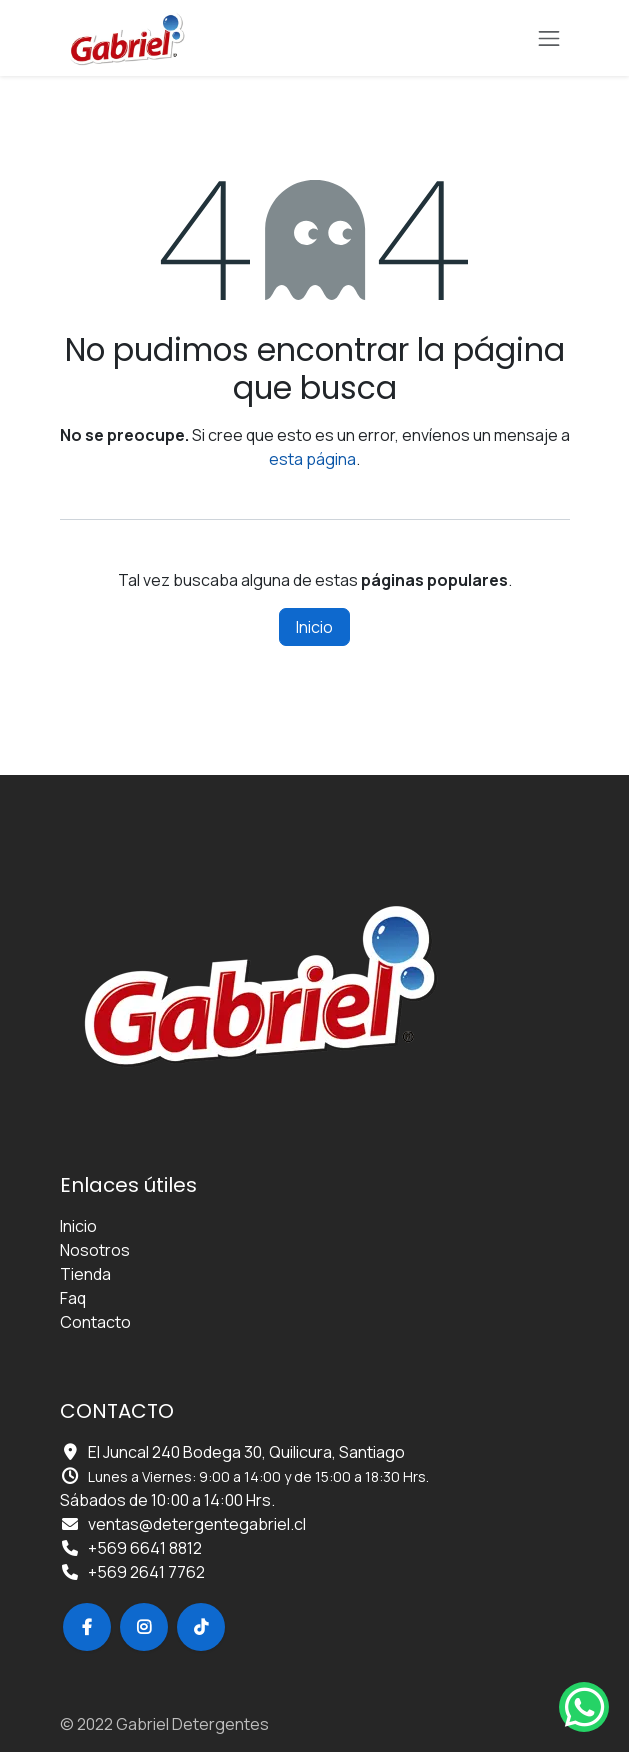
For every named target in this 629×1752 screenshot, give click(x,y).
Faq (73, 1298)
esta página (312, 459)
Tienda (85, 1274)
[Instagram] (144, 1627)
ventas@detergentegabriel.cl (197, 1524)
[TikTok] (201, 1627)
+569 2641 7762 (146, 1572)
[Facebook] (87, 1627)
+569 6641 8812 (145, 1548)
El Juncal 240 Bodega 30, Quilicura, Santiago (246, 1452)
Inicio (314, 627)
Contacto (95, 1322)
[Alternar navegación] (549, 38)
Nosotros (95, 1250)
